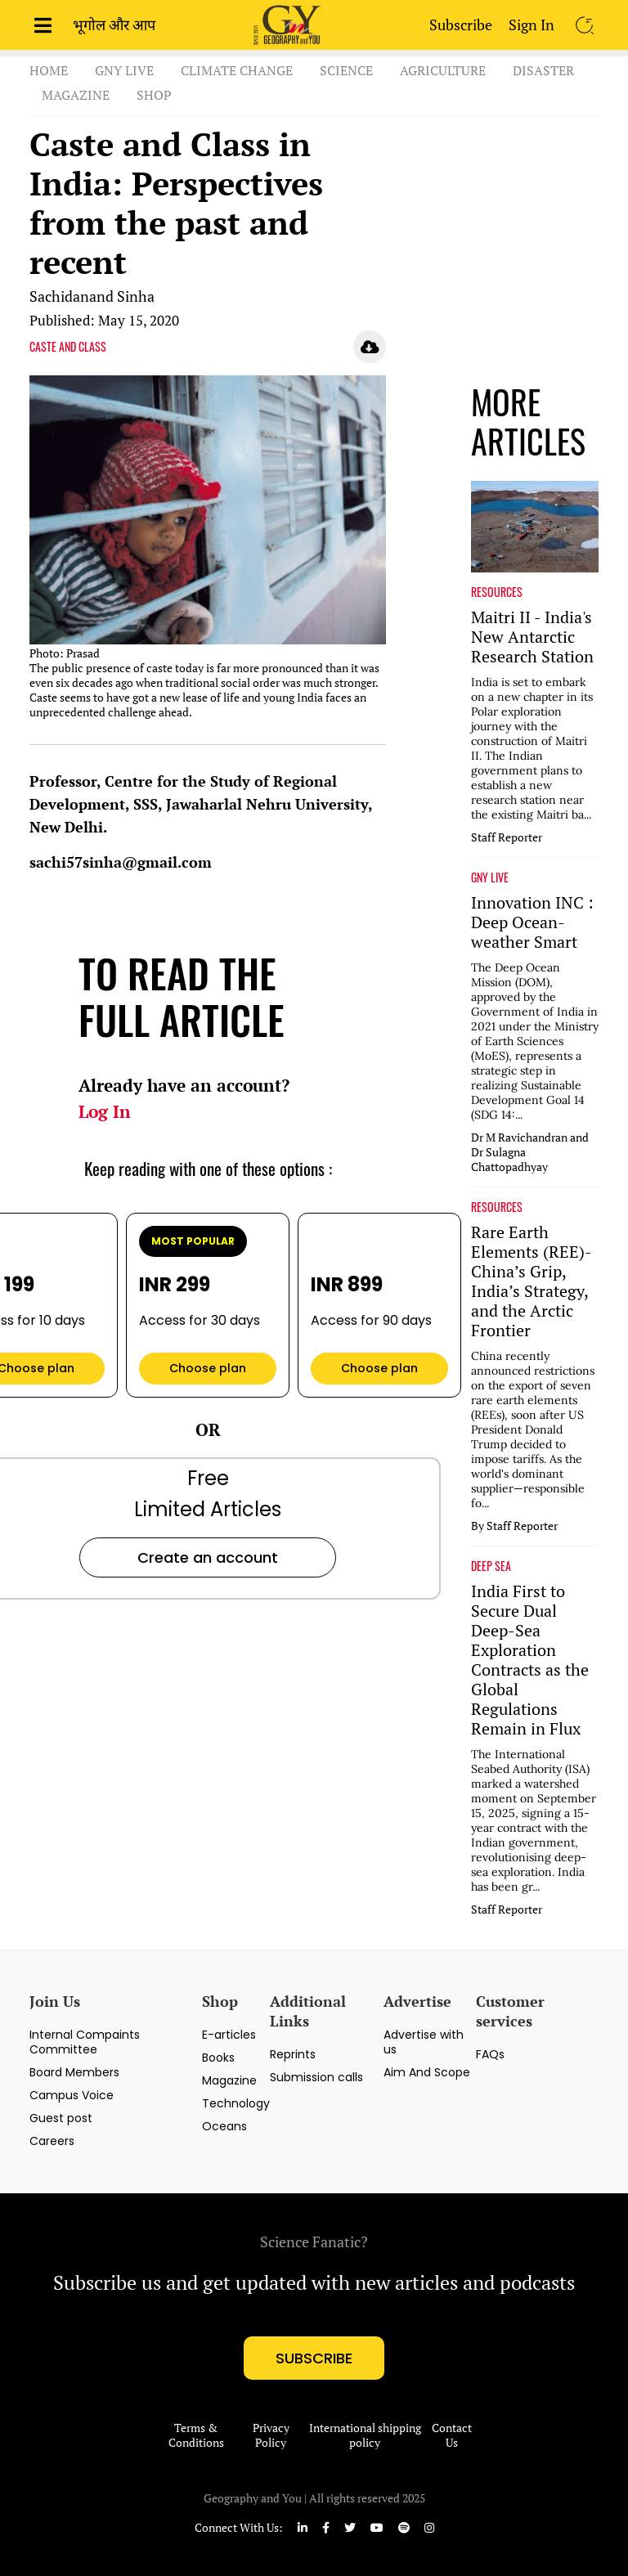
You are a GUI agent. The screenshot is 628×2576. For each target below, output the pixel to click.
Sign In (531, 24)
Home (48, 70)
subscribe (314, 2358)
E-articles (229, 2034)
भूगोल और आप (114, 24)
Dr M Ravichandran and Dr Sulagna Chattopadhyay (530, 1152)
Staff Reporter (506, 837)
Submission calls (316, 2077)
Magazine (76, 95)
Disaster (543, 70)
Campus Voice (71, 2095)
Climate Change (237, 70)
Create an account (207, 1557)
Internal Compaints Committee (84, 2042)
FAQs (490, 2054)
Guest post (60, 2118)
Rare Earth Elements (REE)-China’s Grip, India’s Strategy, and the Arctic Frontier (531, 1281)
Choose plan (207, 1368)
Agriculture (443, 70)
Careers (51, 2141)
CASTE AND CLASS (67, 346)
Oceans (224, 2126)
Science (346, 70)
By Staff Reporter (514, 1526)
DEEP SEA (491, 1566)
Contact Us (452, 2435)
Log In (104, 1111)
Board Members (74, 2072)
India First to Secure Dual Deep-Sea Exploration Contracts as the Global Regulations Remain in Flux (530, 1660)
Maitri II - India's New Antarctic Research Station (532, 637)
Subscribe (460, 24)
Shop (154, 95)
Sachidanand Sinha (92, 296)
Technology (236, 2103)
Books (218, 2057)
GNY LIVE (490, 877)
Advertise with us (424, 2042)
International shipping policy (365, 2435)
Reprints (293, 2054)
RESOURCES (497, 592)
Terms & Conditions (196, 2435)
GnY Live (124, 70)
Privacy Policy (271, 2435)
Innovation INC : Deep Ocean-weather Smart (532, 922)
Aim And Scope (427, 2072)
